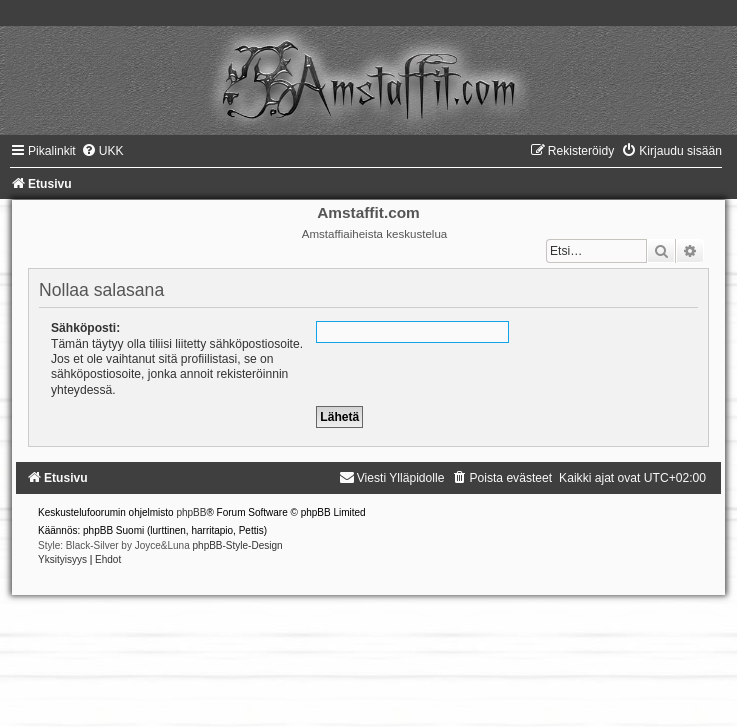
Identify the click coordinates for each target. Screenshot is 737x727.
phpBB (191, 512)
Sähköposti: (85, 328)
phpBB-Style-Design (238, 545)
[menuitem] (102, 151)
